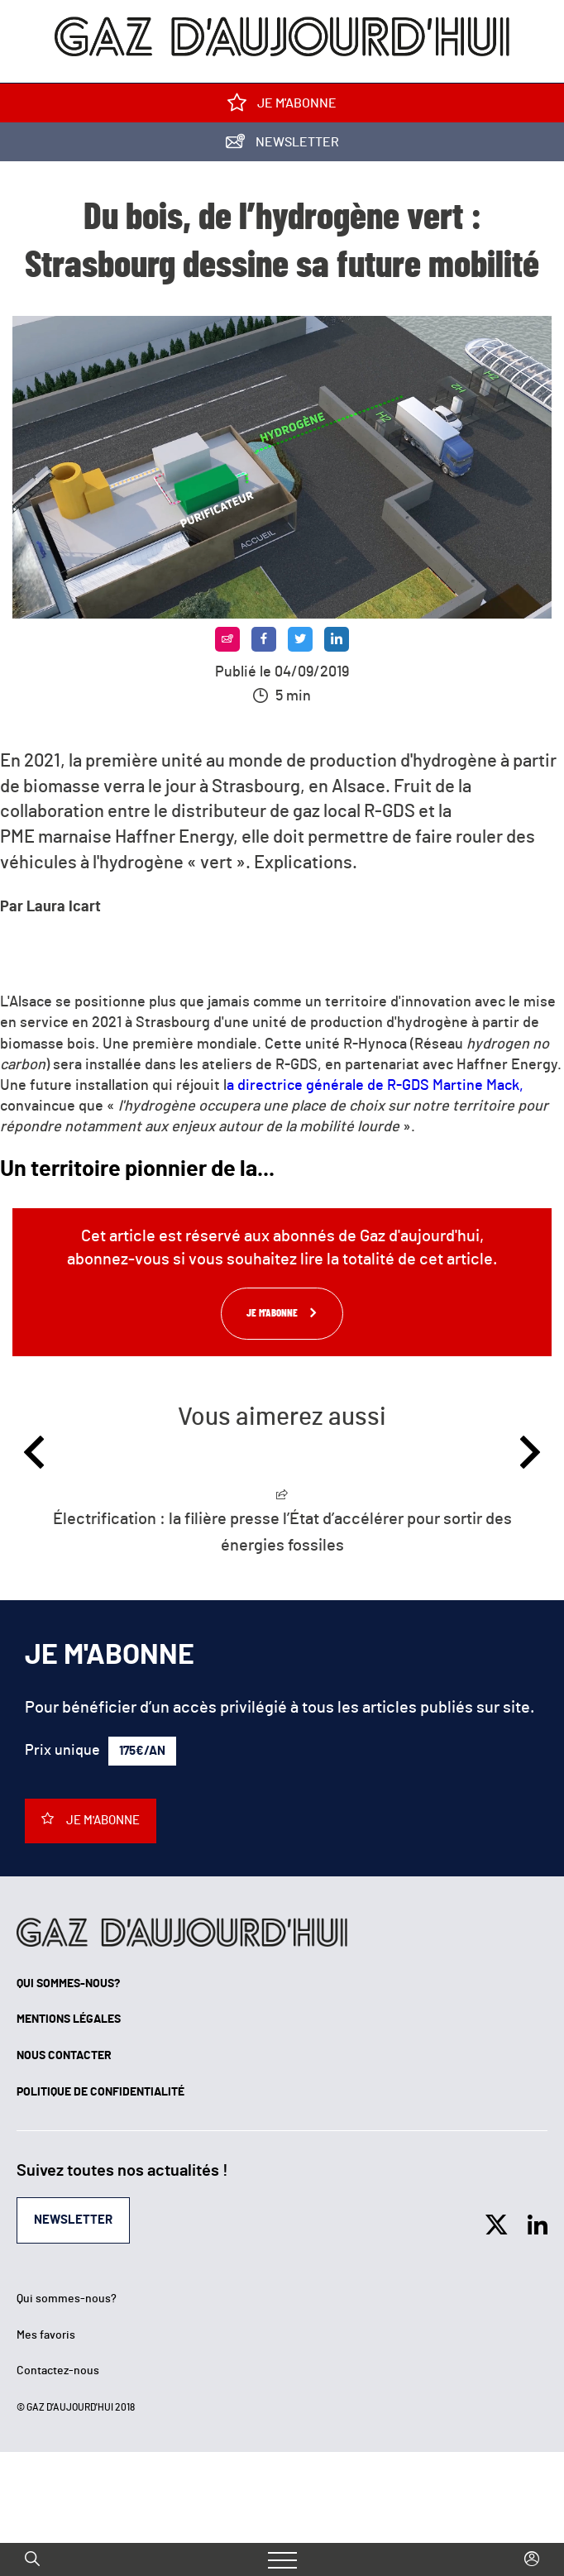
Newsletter (282, 145)
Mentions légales (69, 2019)
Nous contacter (64, 2056)
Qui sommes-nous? (68, 1984)
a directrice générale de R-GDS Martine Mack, (375, 1085)
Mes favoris (46, 2335)
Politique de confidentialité (100, 2092)
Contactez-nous (58, 2371)
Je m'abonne (282, 106)
